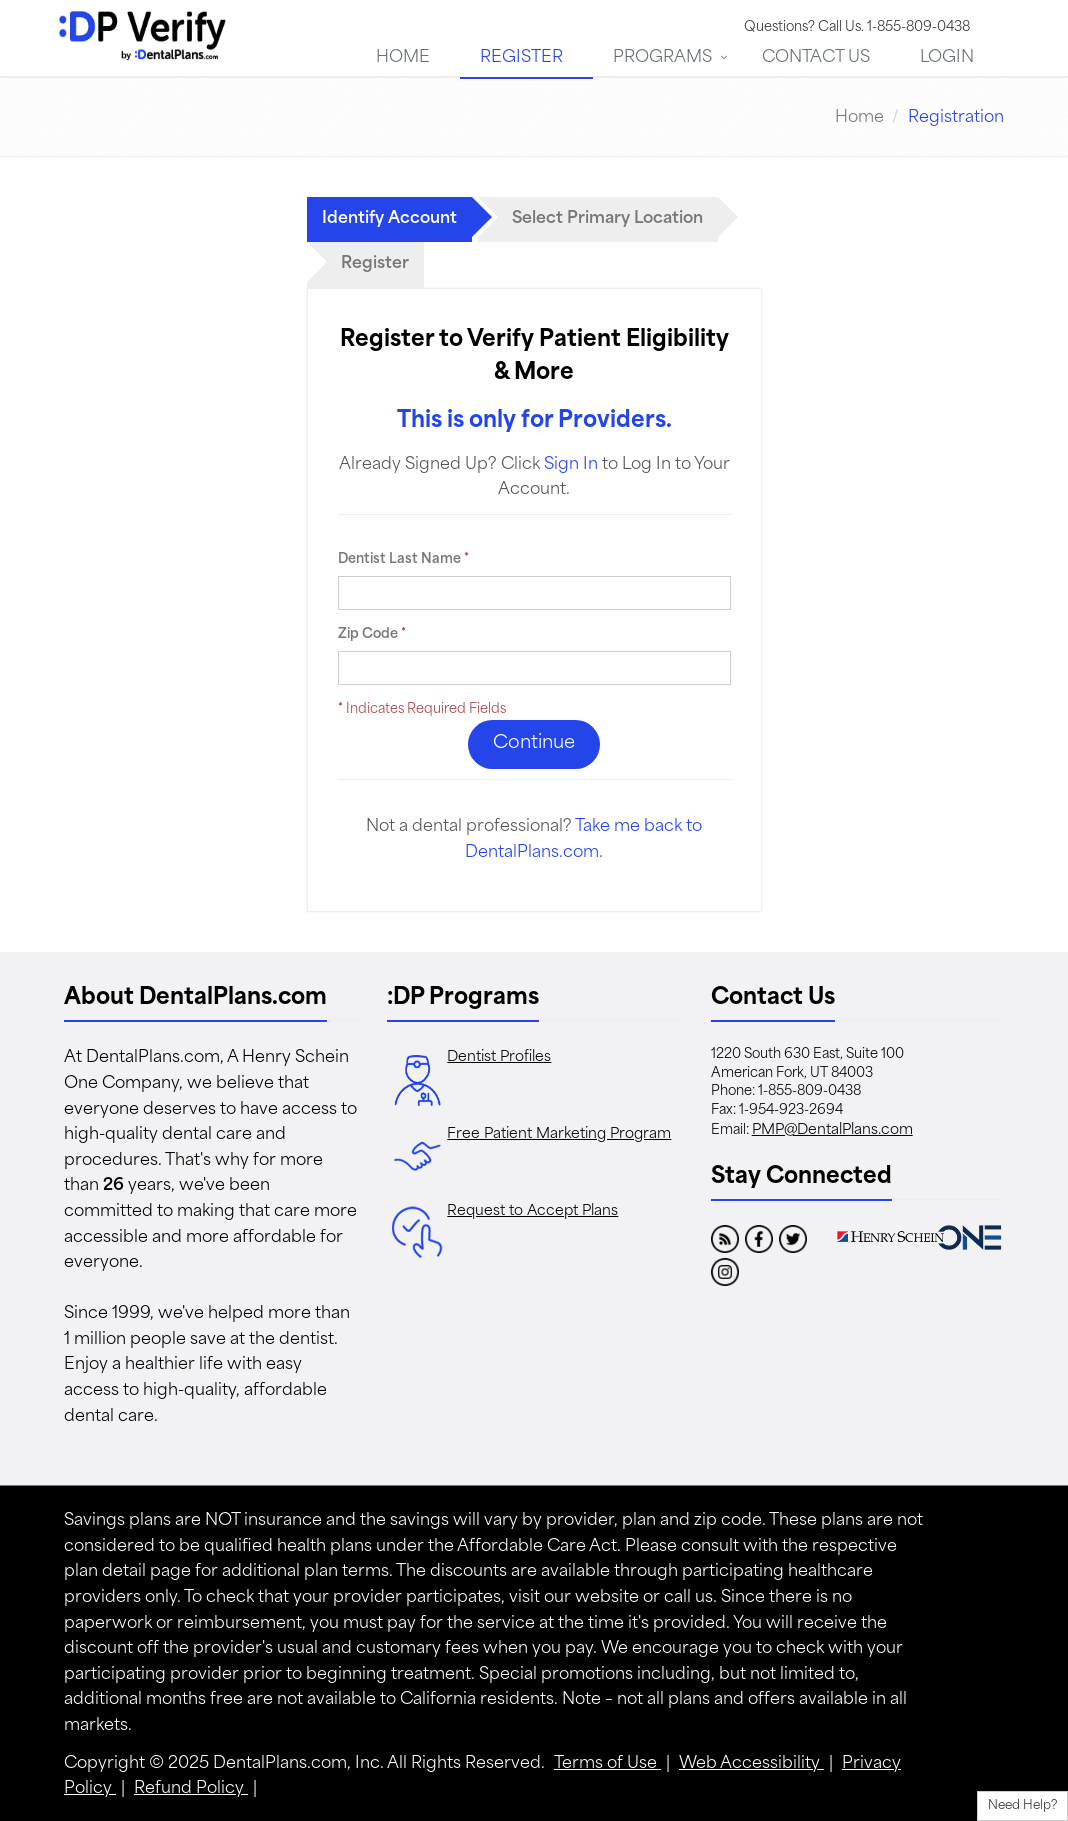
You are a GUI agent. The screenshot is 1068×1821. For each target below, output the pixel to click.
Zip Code (372, 634)
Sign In (571, 465)
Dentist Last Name (403, 559)
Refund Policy (191, 1789)
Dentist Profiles (499, 1057)
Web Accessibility (751, 1764)
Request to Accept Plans (532, 1211)
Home (403, 58)
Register (521, 58)
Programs (662, 58)
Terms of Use (607, 1764)
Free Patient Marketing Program (559, 1134)
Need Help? (1022, 1806)
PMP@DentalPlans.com (832, 1130)
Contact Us (816, 58)
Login (947, 58)
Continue (534, 743)
